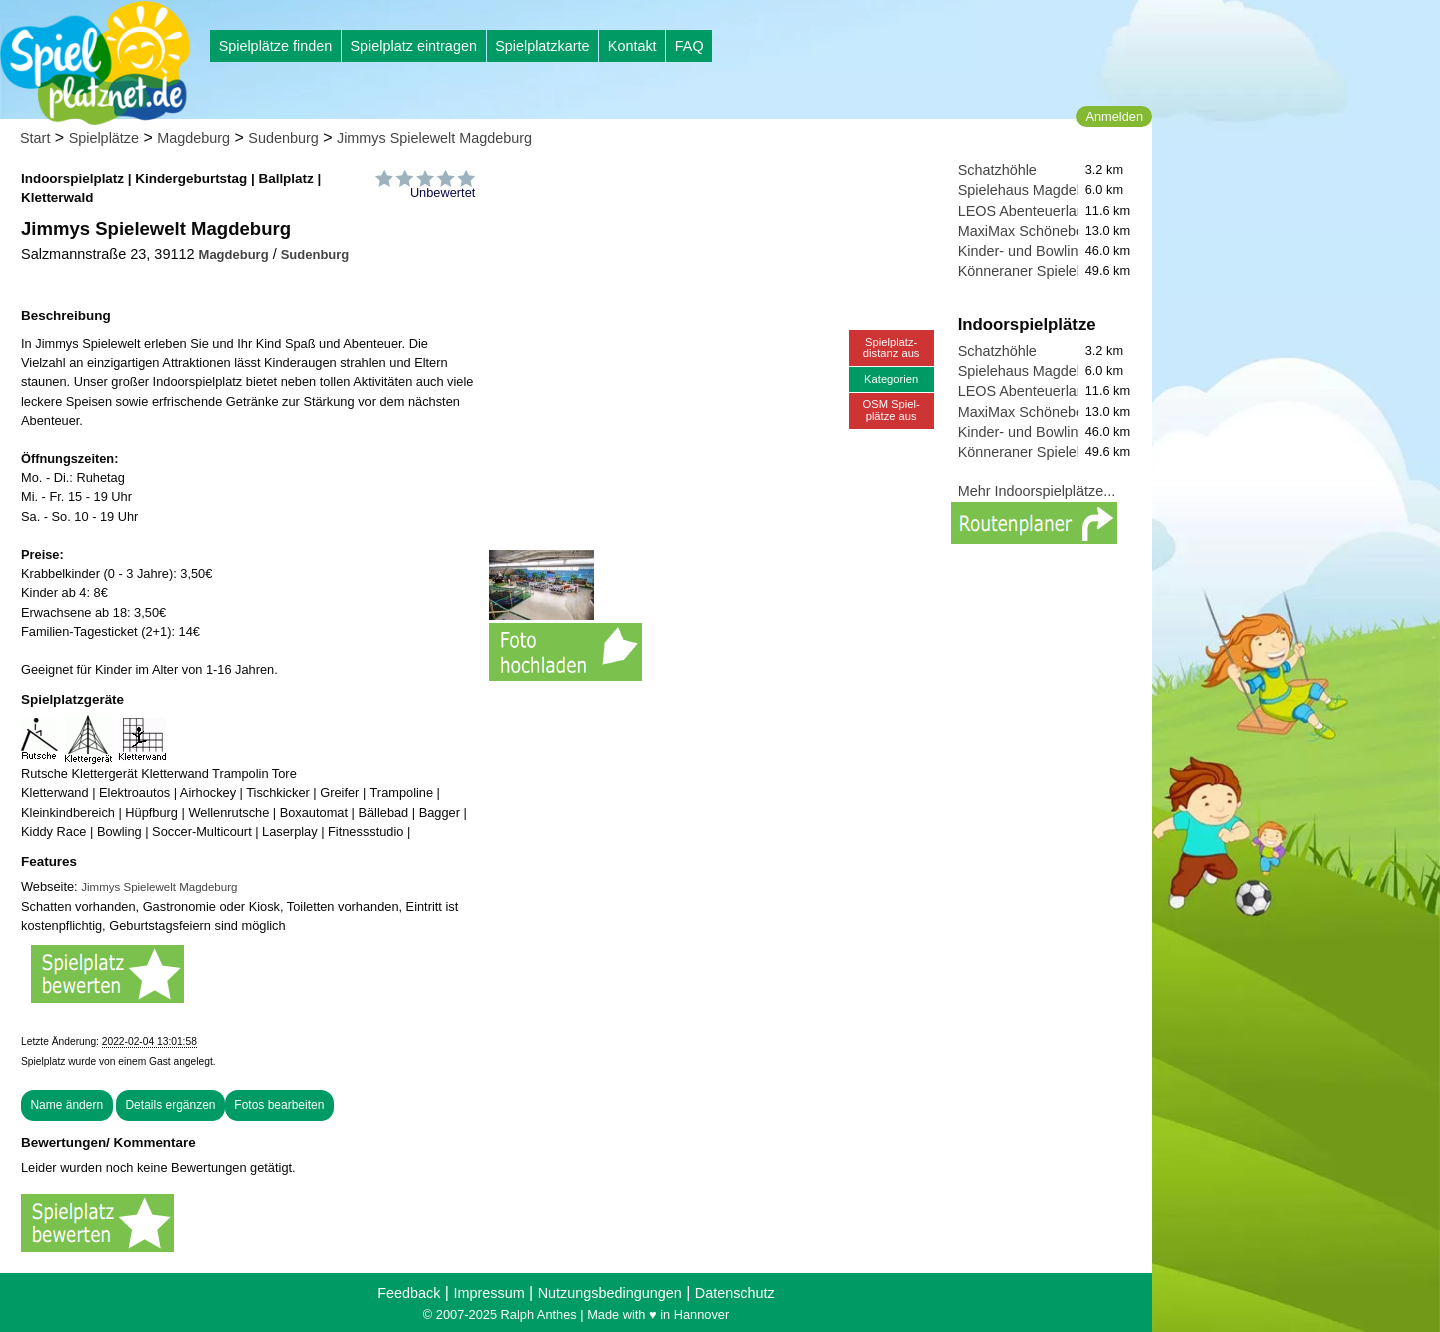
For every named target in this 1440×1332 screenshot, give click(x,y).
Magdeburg (193, 138)
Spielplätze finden (276, 46)
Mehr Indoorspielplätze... (1037, 491)
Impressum (488, 1293)
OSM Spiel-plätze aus (891, 409)
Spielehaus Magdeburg (1032, 190)
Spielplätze (104, 138)
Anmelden (1114, 116)
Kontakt (632, 46)
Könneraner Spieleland (1031, 271)
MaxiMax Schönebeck (1028, 231)
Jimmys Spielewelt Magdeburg (434, 138)
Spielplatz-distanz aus (891, 347)
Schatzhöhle (997, 170)
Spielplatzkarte (542, 46)
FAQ (689, 46)
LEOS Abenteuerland (1025, 211)
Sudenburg (283, 138)
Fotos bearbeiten (279, 1105)
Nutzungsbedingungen (610, 1293)
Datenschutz (735, 1293)
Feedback (408, 1293)
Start (35, 138)
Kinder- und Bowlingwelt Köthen (1060, 251)
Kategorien (891, 379)
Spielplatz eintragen (413, 46)
